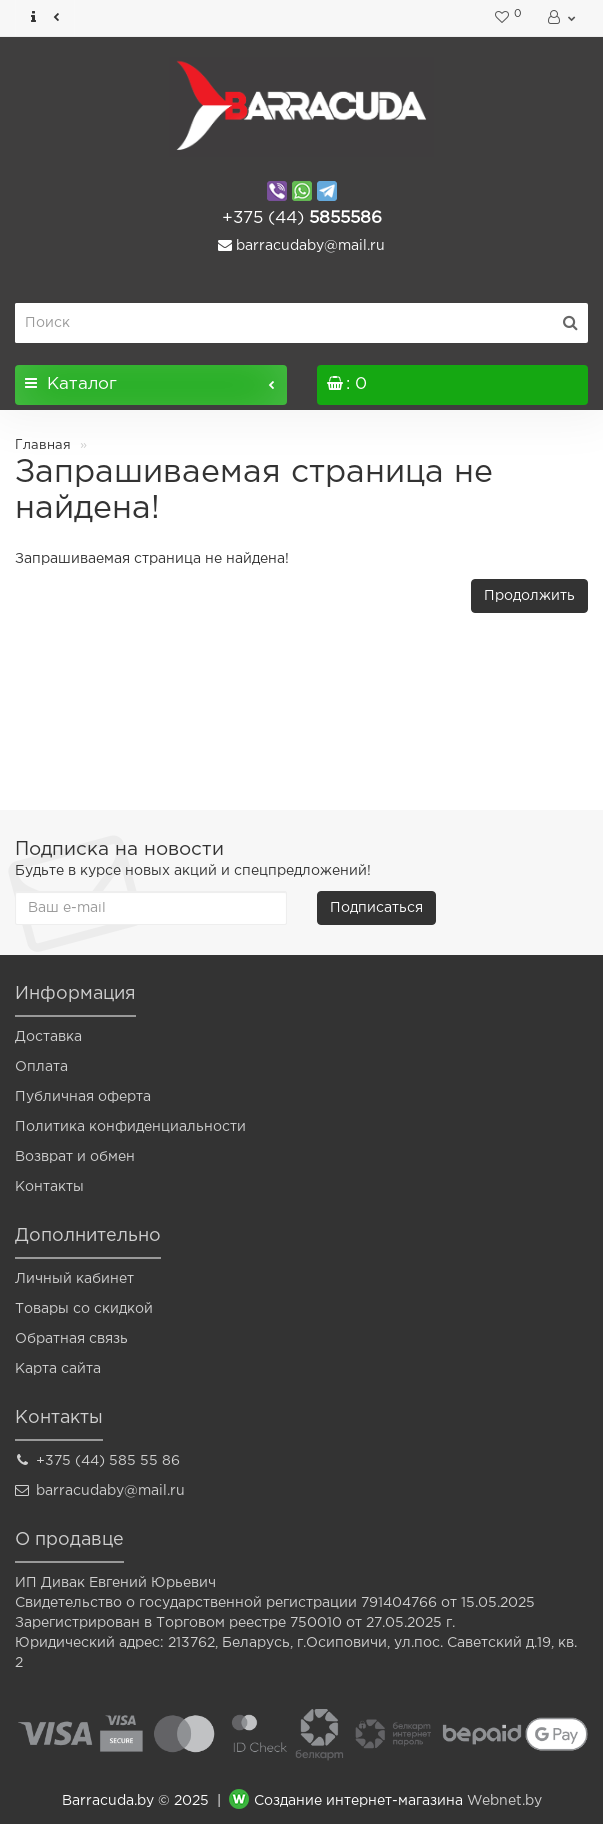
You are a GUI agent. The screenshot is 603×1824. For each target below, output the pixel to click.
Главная (43, 445)
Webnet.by (504, 1802)
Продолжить (529, 596)
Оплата (41, 1067)
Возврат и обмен (75, 1157)
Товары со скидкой (84, 1309)
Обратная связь (71, 1339)
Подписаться (376, 908)
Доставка (48, 1037)
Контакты (49, 1187)
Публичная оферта (83, 1097)
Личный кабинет (74, 1279)
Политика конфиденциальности (130, 1127)
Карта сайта (58, 1369)
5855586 (302, 218)
